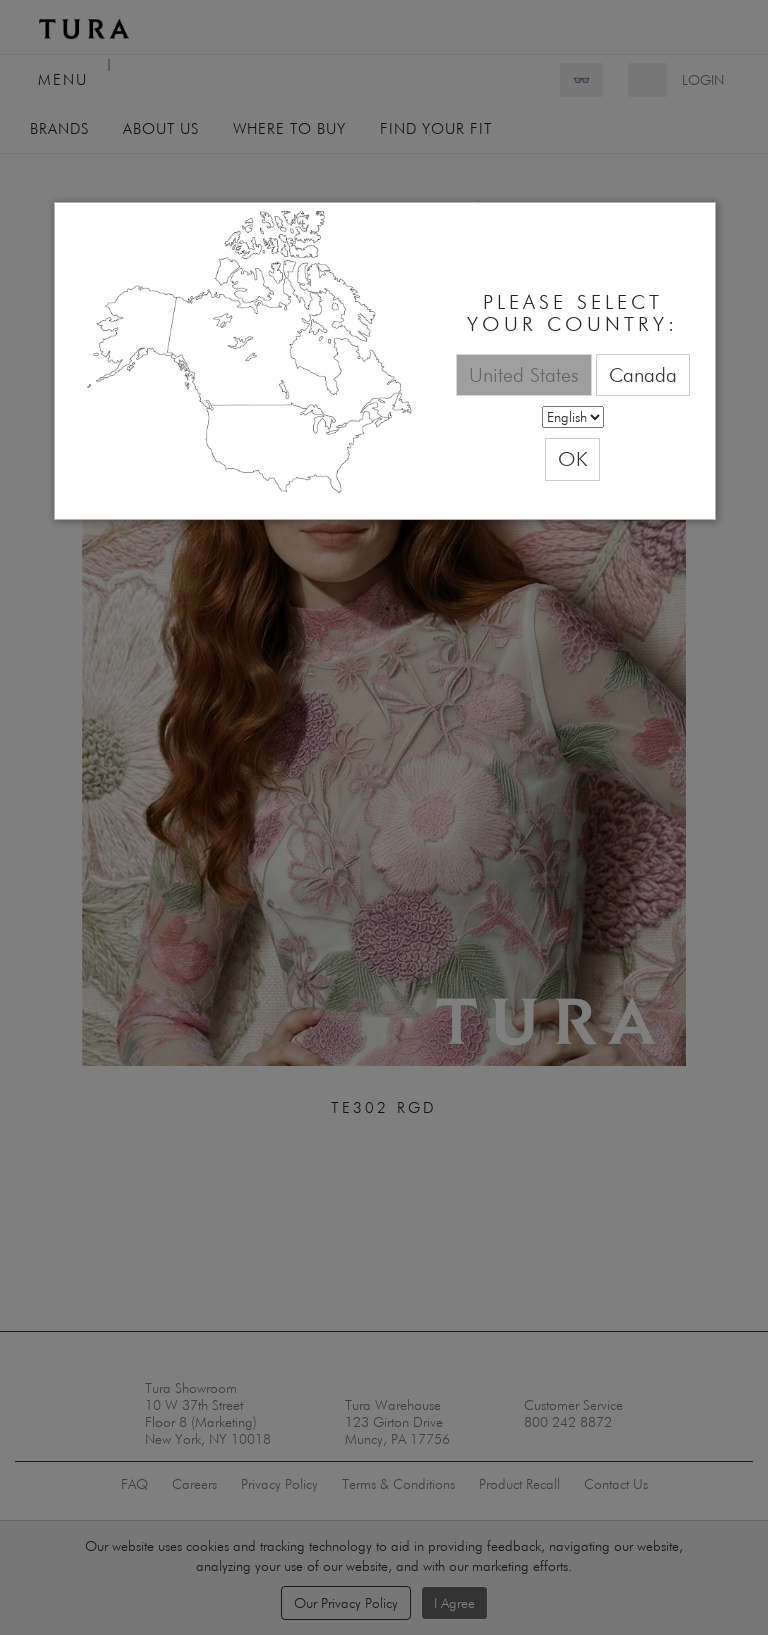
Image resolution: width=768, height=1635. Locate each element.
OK (572, 458)
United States (524, 374)
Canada (643, 374)
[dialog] (385, 361)
